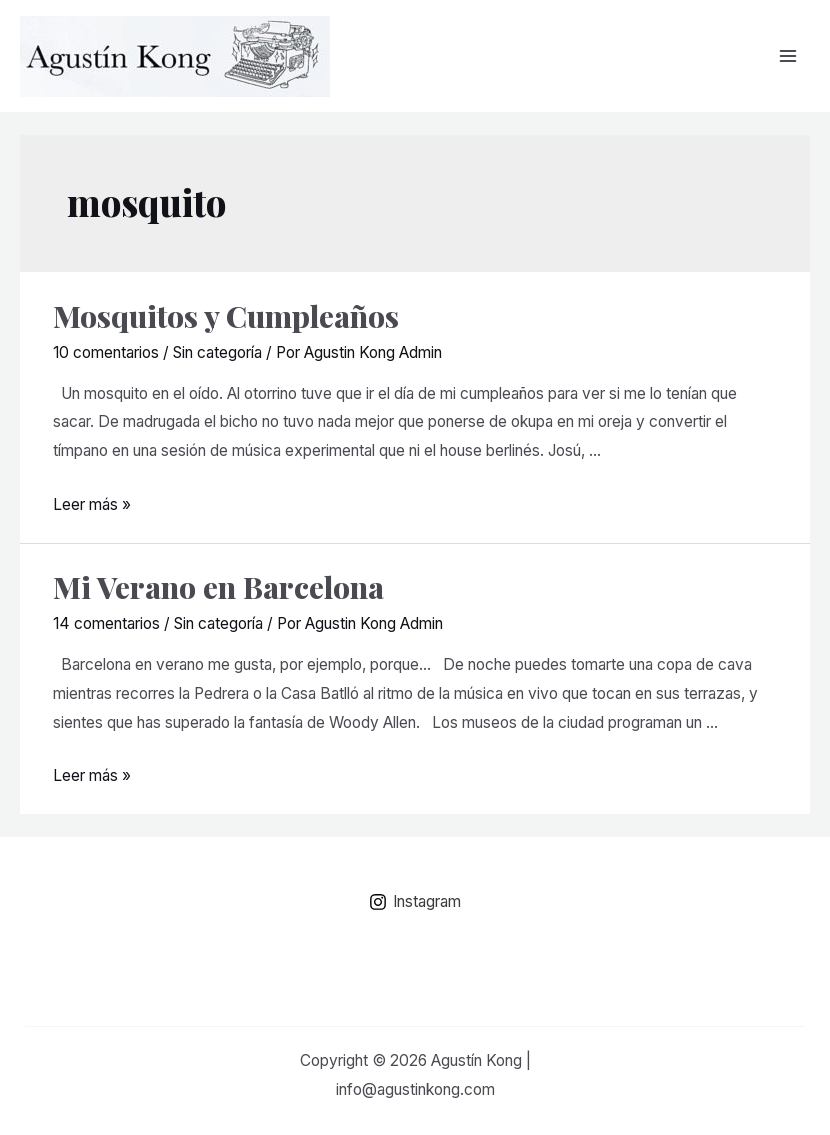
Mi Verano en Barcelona (218, 587)
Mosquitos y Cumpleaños (226, 316)
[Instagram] (415, 902)
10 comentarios (106, 352)
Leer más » (92, 504)
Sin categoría (217, 352)
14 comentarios (106, 623)
